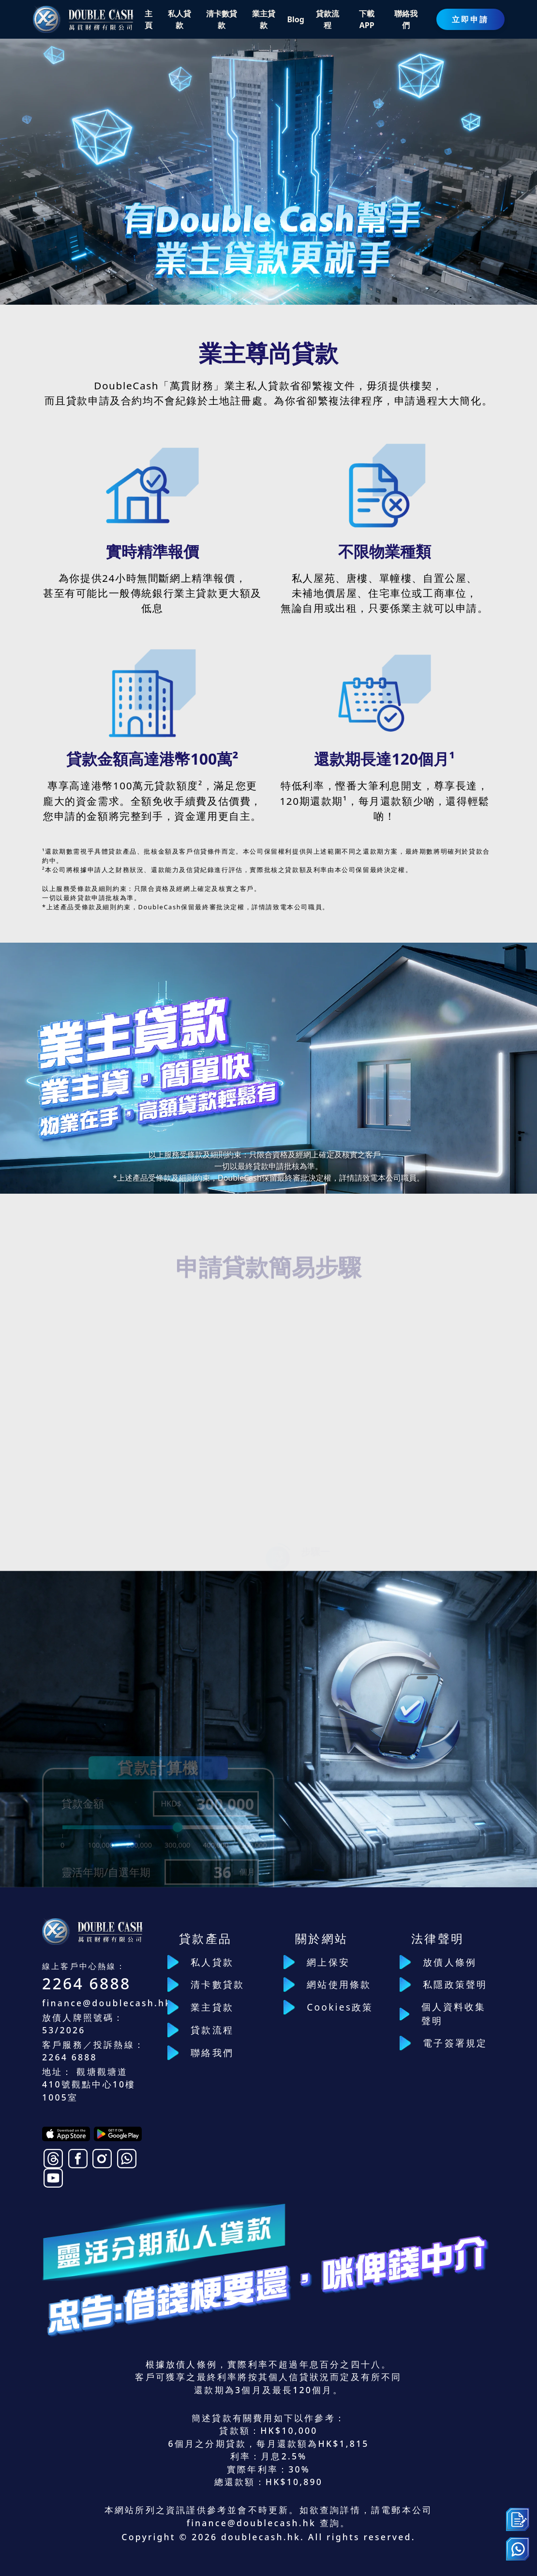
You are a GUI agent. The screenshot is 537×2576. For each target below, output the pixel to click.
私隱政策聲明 (455, 1984)
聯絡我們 (212, 2052)
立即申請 (470, 19)
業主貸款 (212, 2006)
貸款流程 (212, 2029)
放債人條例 (450, 1962)
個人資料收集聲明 (453, 2013)
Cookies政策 (340, 2006)
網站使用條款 (339, 1984)
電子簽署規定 (455, 2042)
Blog (295, 19)
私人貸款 (212, 1962)
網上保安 (328, 1962)
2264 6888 (86, 1983)
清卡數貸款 (217, 1984)
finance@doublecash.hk (106, 2003)
